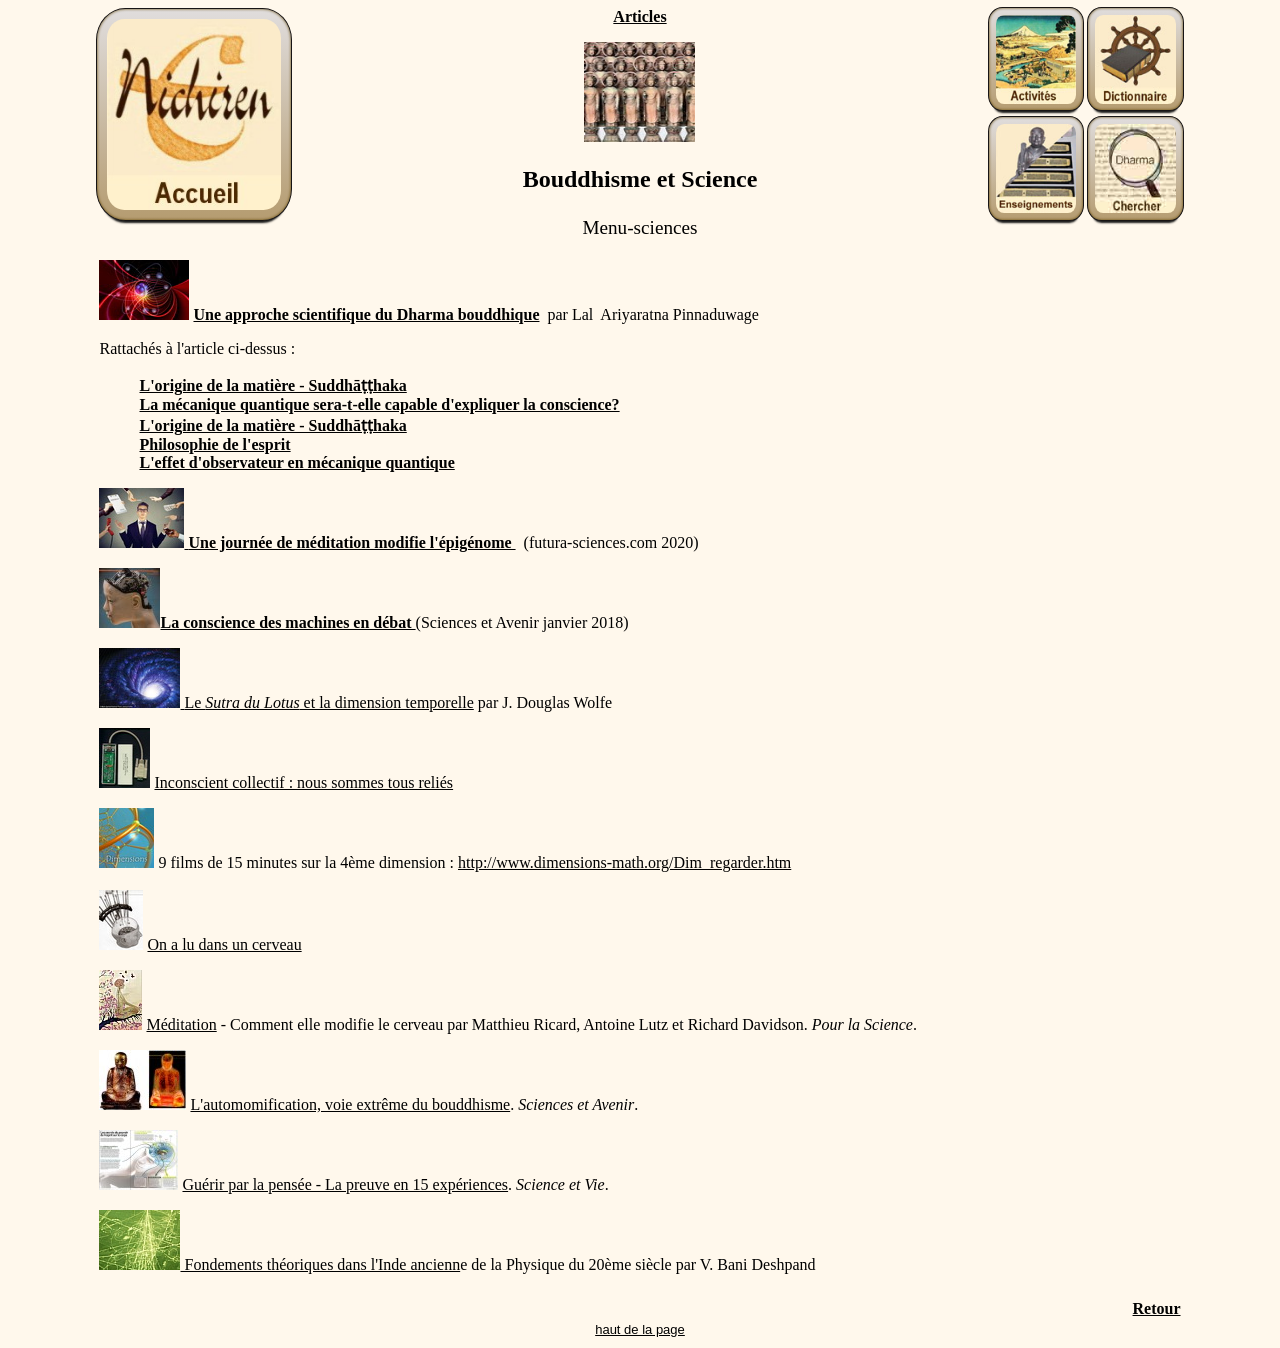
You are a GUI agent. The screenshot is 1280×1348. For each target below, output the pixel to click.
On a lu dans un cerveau (224, 944)
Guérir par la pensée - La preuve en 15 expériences (345, 1184)
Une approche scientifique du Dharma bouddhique (366, 314)
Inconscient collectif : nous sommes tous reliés (303, 782)
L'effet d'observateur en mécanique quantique (296, 462)
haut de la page (640, 1329)
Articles (639, 16)
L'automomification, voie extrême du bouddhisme (350, 1104)
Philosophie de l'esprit (214, 444)
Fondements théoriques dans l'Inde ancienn (320, 1264)
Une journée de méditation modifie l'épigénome (351, 542)
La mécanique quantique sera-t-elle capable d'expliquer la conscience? (379, 404)
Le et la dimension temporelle (328, 702)
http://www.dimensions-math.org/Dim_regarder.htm (624, 862)
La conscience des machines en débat (257, 622)
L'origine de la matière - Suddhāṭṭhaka (272, 385)
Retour (1157, 1308)
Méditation (181, 1024)
